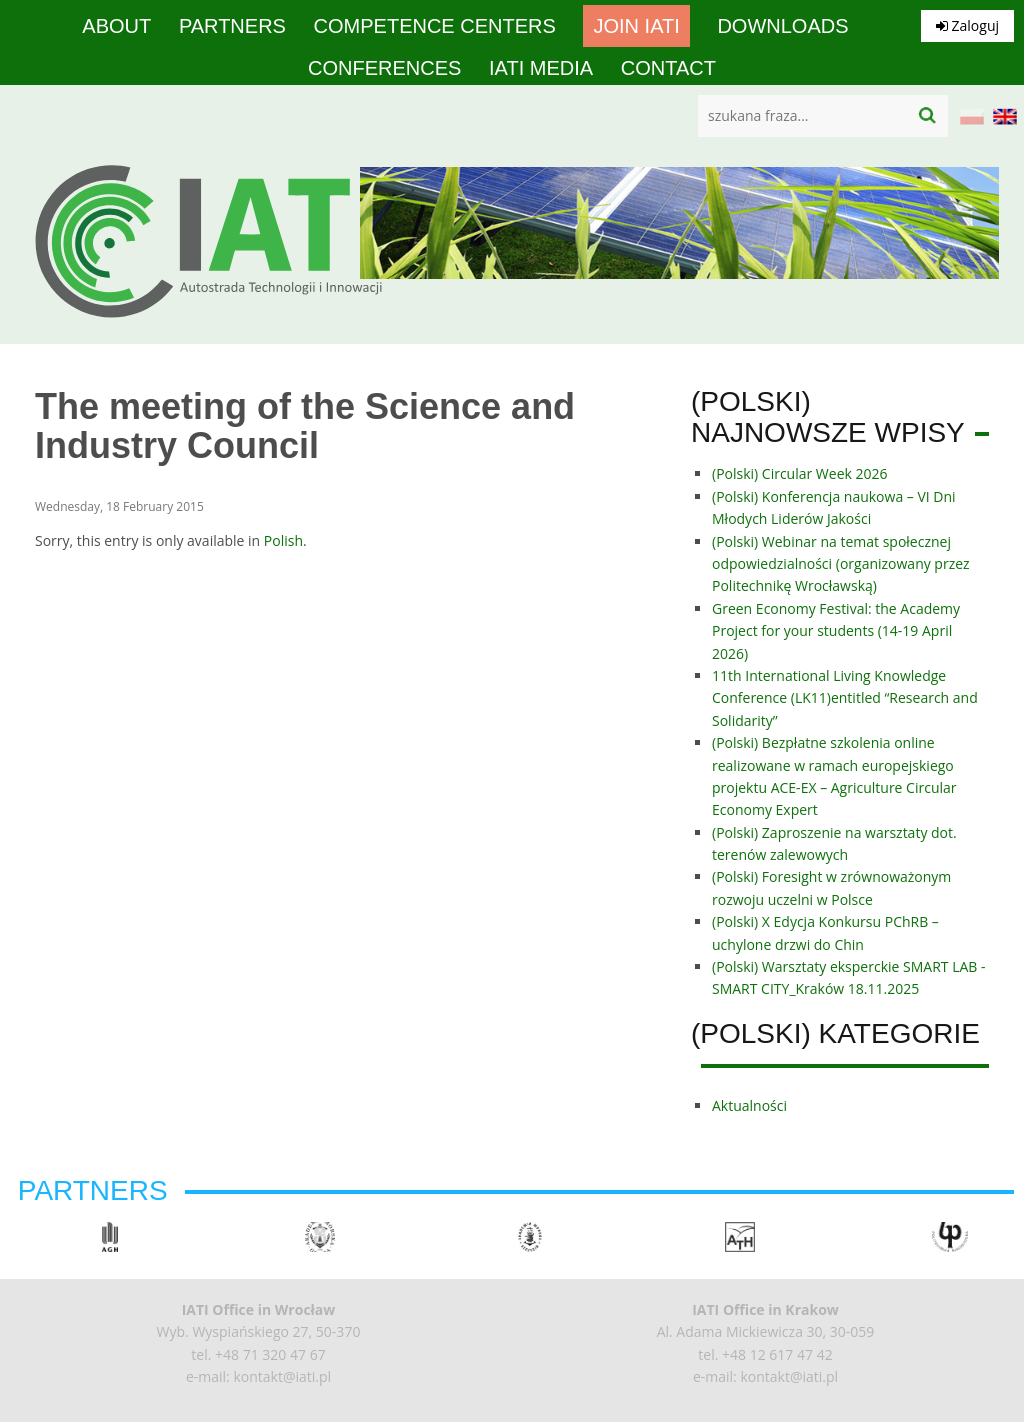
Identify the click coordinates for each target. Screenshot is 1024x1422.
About (116, 26)
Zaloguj (967, 25)
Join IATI (636, 26)
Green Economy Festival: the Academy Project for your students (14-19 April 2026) (836, 631)
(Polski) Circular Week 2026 (800, 473)
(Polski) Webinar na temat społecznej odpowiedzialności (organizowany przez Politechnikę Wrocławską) (841, 564)
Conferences (384, 68)
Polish (283, 540)
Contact (668, 68)
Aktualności (749, 1105)
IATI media (541, 68)
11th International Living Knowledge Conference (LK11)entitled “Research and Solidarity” (845, 698)
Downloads (782, 26)
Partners (232, 26)
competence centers (435, 26)
